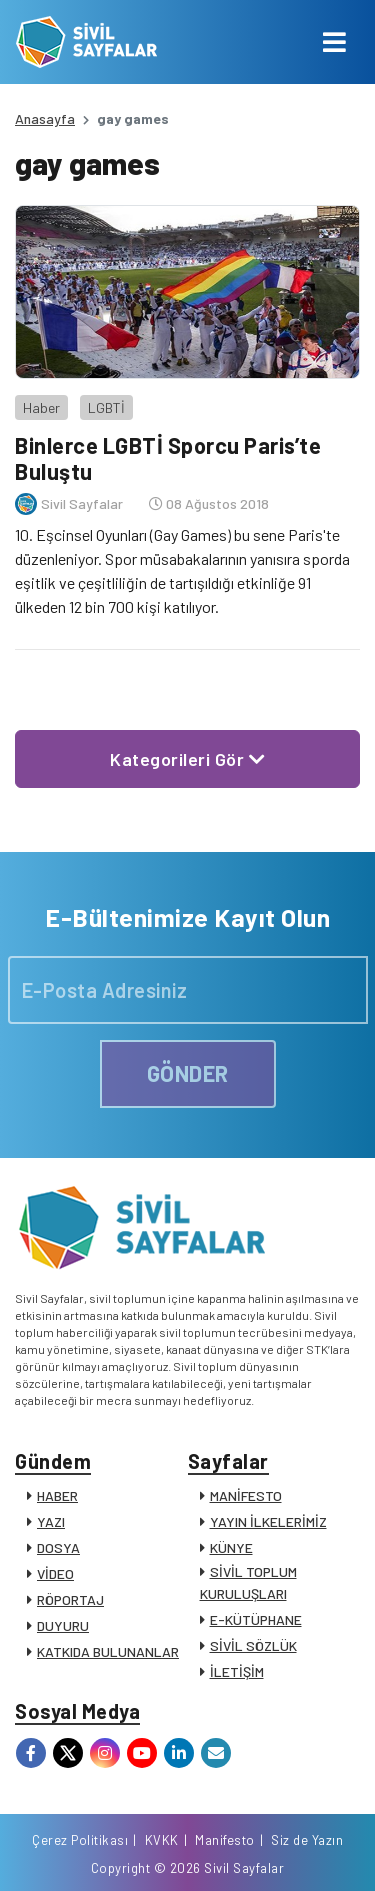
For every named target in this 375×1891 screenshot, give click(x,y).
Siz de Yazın (307, 1840)
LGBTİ (106, 407)
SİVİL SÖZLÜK (253, 1645)
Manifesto (225, 1840)
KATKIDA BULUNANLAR (108, 1651)
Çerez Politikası (80, 1840)
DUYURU (63, 1625)
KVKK (162, 1840)
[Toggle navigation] (334, 42)
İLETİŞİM (237, 1671)
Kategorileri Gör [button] (187, 759)
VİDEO (55, 1573)
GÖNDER (188, 1073)
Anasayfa (45, 118)
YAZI (51, 1521)
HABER (57, 1495)
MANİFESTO (246, 1495)
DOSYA (58, 1547)
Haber (41, 407)
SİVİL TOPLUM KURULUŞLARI (248, 1582)
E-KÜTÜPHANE (256, 1619)
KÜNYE (231, 1547)
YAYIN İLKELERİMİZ (268, 1521)
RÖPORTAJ (70, 1599)
